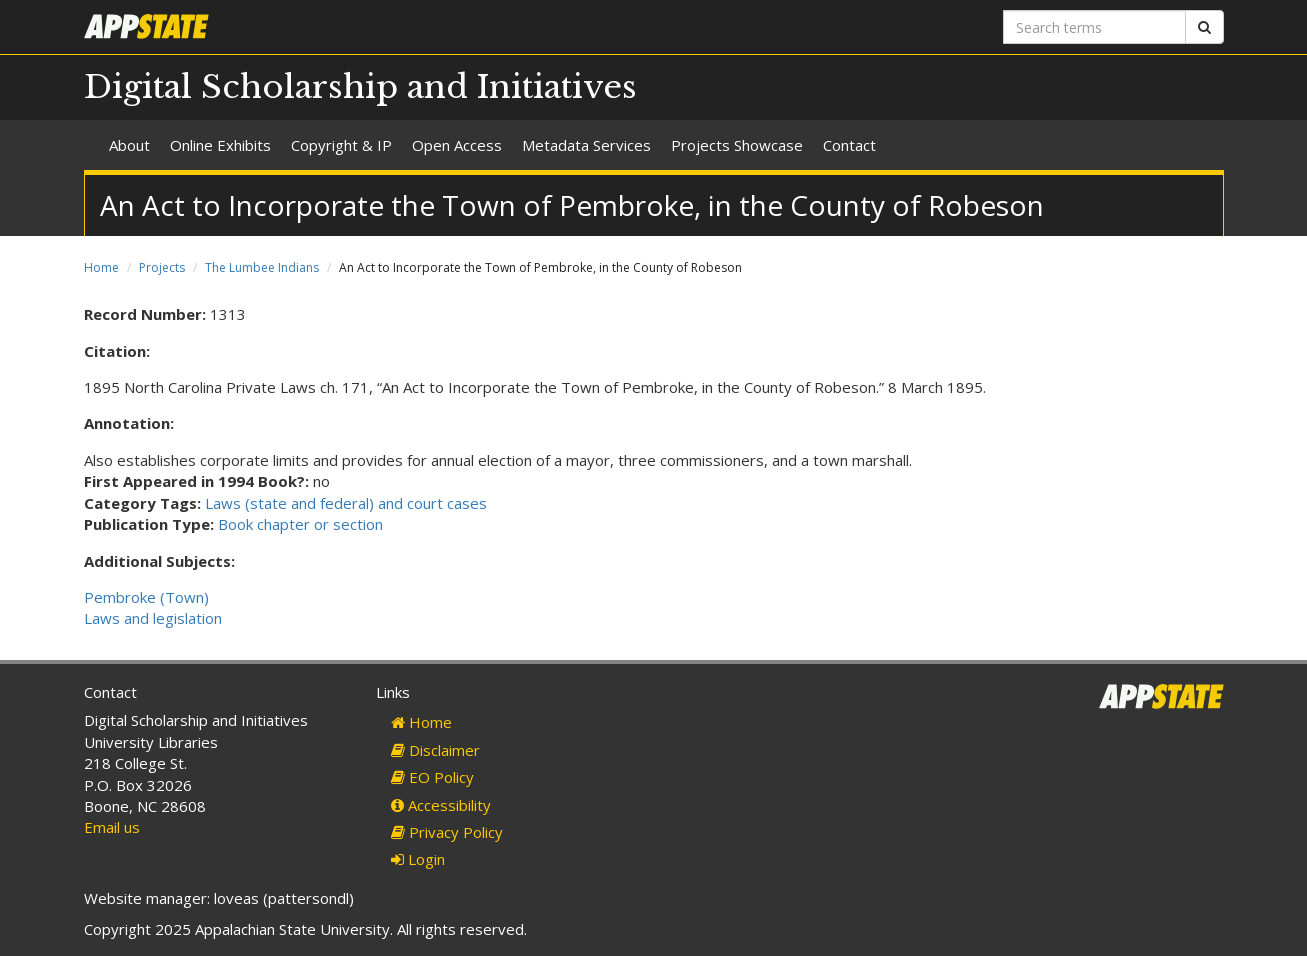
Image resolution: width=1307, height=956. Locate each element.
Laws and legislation (153, 618)
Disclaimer (435, 750)
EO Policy (432, 777)
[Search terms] (1094, 27)
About (129, 145)
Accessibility (441, 805)
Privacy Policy (447, 832)
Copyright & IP (341, 145)
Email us (112, 827)
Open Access (457, 145)
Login (418, 859)
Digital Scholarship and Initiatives (360, 87)
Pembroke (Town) (146, 597)
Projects (162, 267)
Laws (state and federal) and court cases (346, 503)
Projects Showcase (737, 145)
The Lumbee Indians (262, 267)
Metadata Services (586, 145)
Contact (849, 145)
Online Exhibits (220, 145)
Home (101, 267)
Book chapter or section (300, 524)
